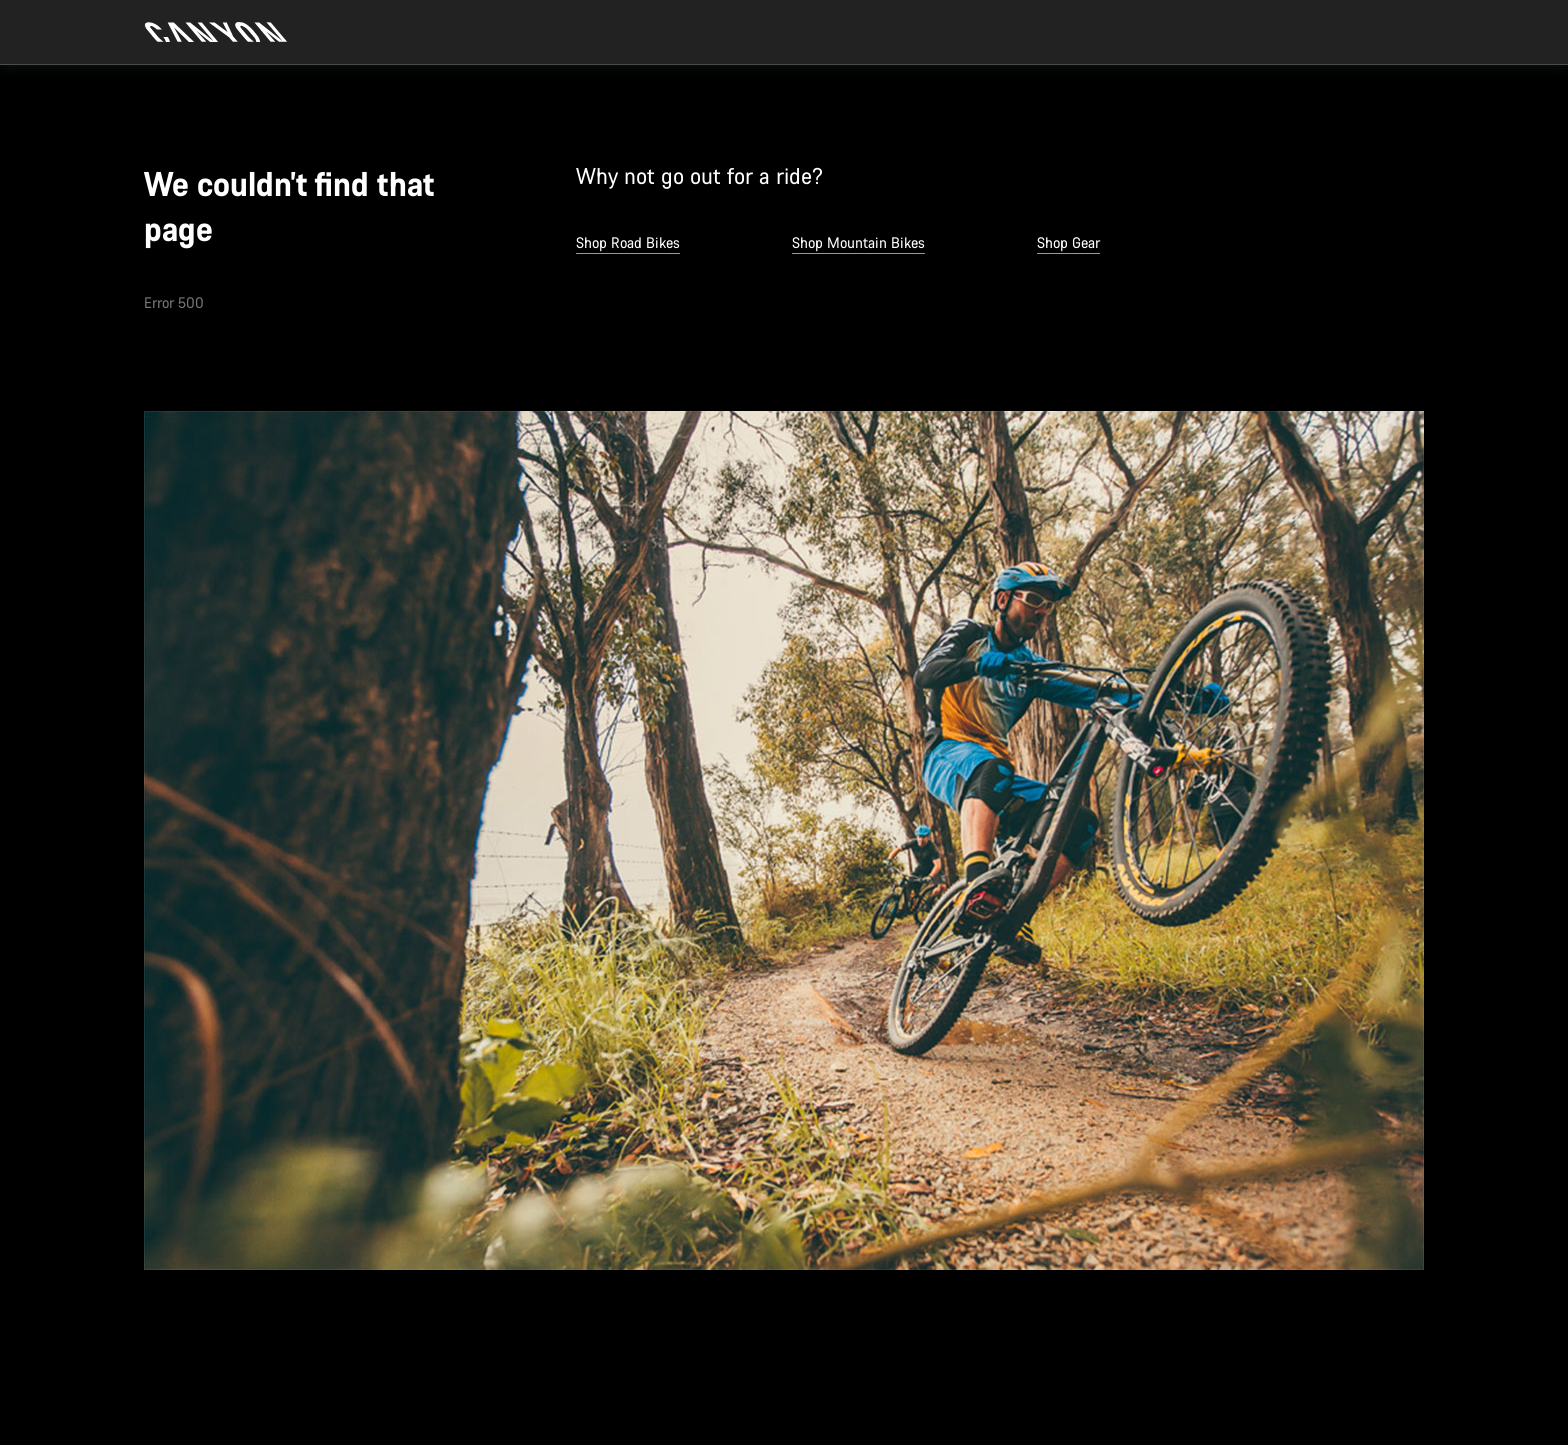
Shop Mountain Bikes (858, 242)
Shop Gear (1068, 242)
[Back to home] (216, 32)
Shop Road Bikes (628, 242)
